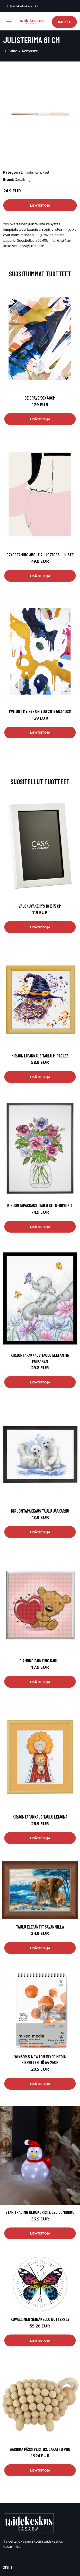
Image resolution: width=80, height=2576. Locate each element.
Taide (12, 51)
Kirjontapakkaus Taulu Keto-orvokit (40, 1205)
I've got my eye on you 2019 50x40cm (40, 711)
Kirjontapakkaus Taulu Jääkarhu (40, 1510)
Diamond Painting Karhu (40, 1660)
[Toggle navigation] (9, 21)
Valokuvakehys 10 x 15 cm (40, 906)
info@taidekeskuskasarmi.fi (21, 6)
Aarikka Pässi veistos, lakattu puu (40, 2449)
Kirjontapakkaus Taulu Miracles (40, 1055)
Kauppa (64, 22)
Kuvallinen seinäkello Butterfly (40, 2319)
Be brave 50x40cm (40, 397)
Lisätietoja (40, 205)
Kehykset (30, 51)
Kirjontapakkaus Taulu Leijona (40, 1816)
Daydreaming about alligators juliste (40, 554)
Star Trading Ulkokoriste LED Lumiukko (40, 2212)
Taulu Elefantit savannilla (40, 1926)
